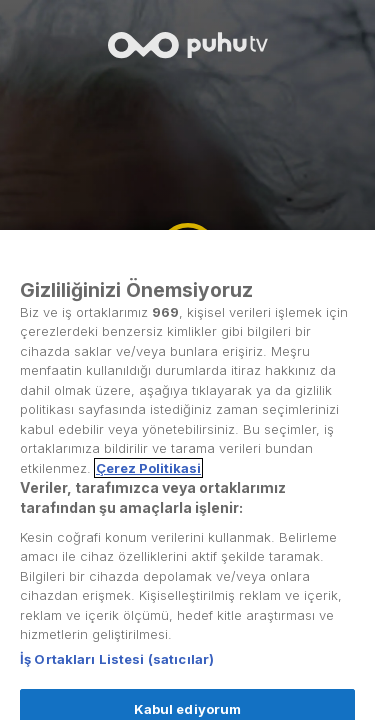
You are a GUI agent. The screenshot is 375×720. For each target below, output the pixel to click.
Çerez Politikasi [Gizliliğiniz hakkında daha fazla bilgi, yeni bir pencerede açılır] (148, 481)
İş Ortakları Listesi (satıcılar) (117, 672)
